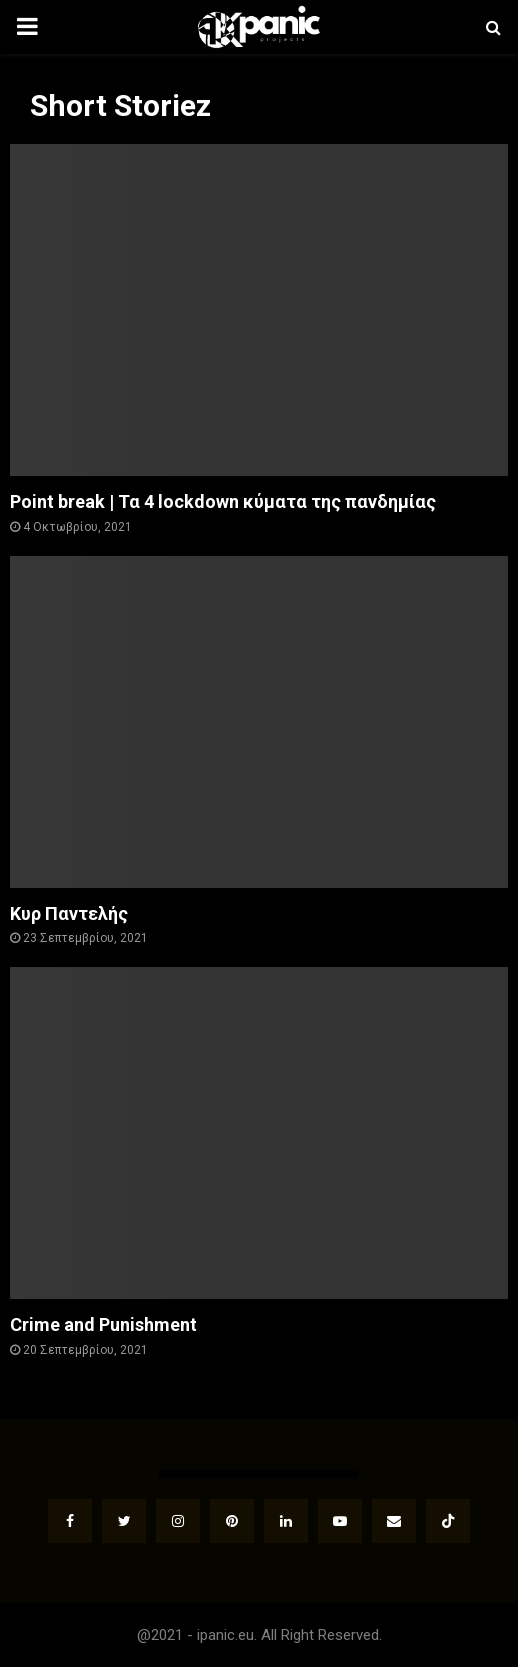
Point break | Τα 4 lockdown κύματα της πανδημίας (223, 501)
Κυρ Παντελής (69, 913)
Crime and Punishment (103, 1324)
